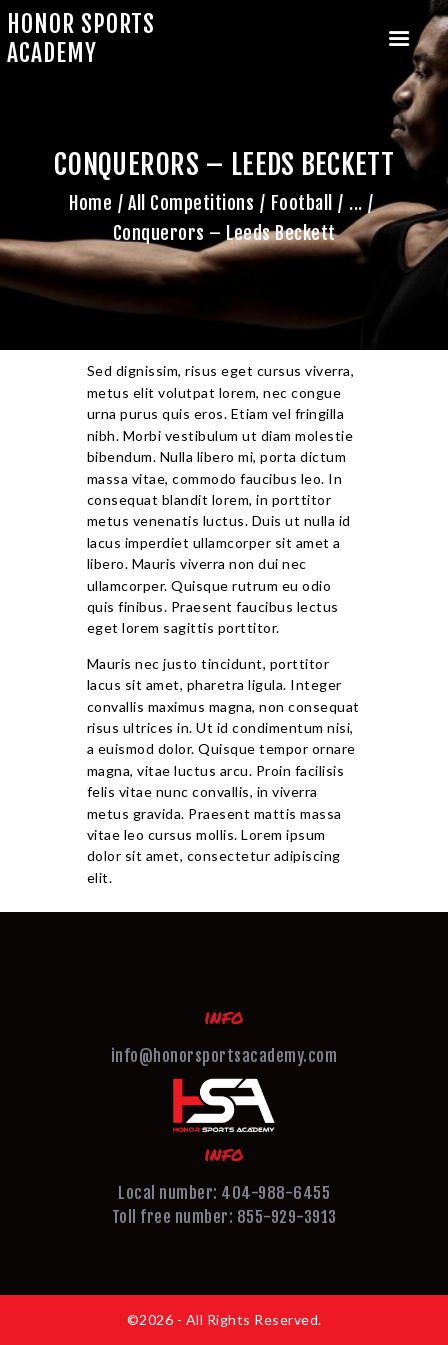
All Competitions (191, 203)
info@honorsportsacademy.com (224, 1056)
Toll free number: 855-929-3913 (224, 1217)
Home (90, 203)
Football (302, 203)
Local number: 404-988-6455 (224, 1193)
